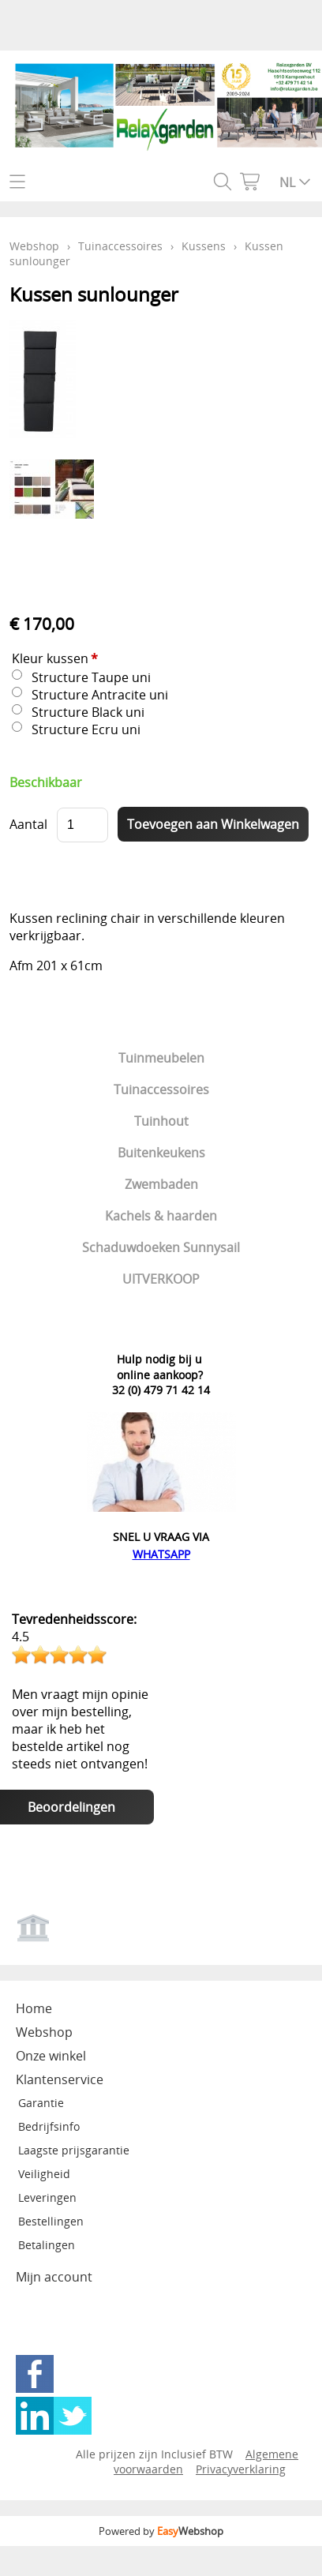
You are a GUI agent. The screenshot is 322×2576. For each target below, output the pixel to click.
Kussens (204, 245)
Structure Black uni (88, 712)
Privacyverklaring (241, 2469)
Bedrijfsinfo (49, 2126)
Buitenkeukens (161, 1152)
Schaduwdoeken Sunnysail (161, 1247)
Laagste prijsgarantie (73, 2150)
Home (34, 2008)
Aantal (28, 824)
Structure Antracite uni (100, 694)
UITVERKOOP (161, 1279)
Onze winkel (51, 2055)
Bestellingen (51, 2221)
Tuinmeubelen (161, 1058)
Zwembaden (161, 1184)
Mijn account (54, 2276)
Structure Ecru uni (86, 729)
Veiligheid (44, 2173)
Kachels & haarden (161, 1215)
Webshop (34, 245)
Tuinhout (161, 1121)
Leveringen (47, 2197)
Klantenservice (59, 2079)
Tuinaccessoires (161, 1089)
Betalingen (46, 2244)
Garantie (41, 2102)
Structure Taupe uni (91, 677)
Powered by (161, 2531)
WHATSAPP (161, 1554)
